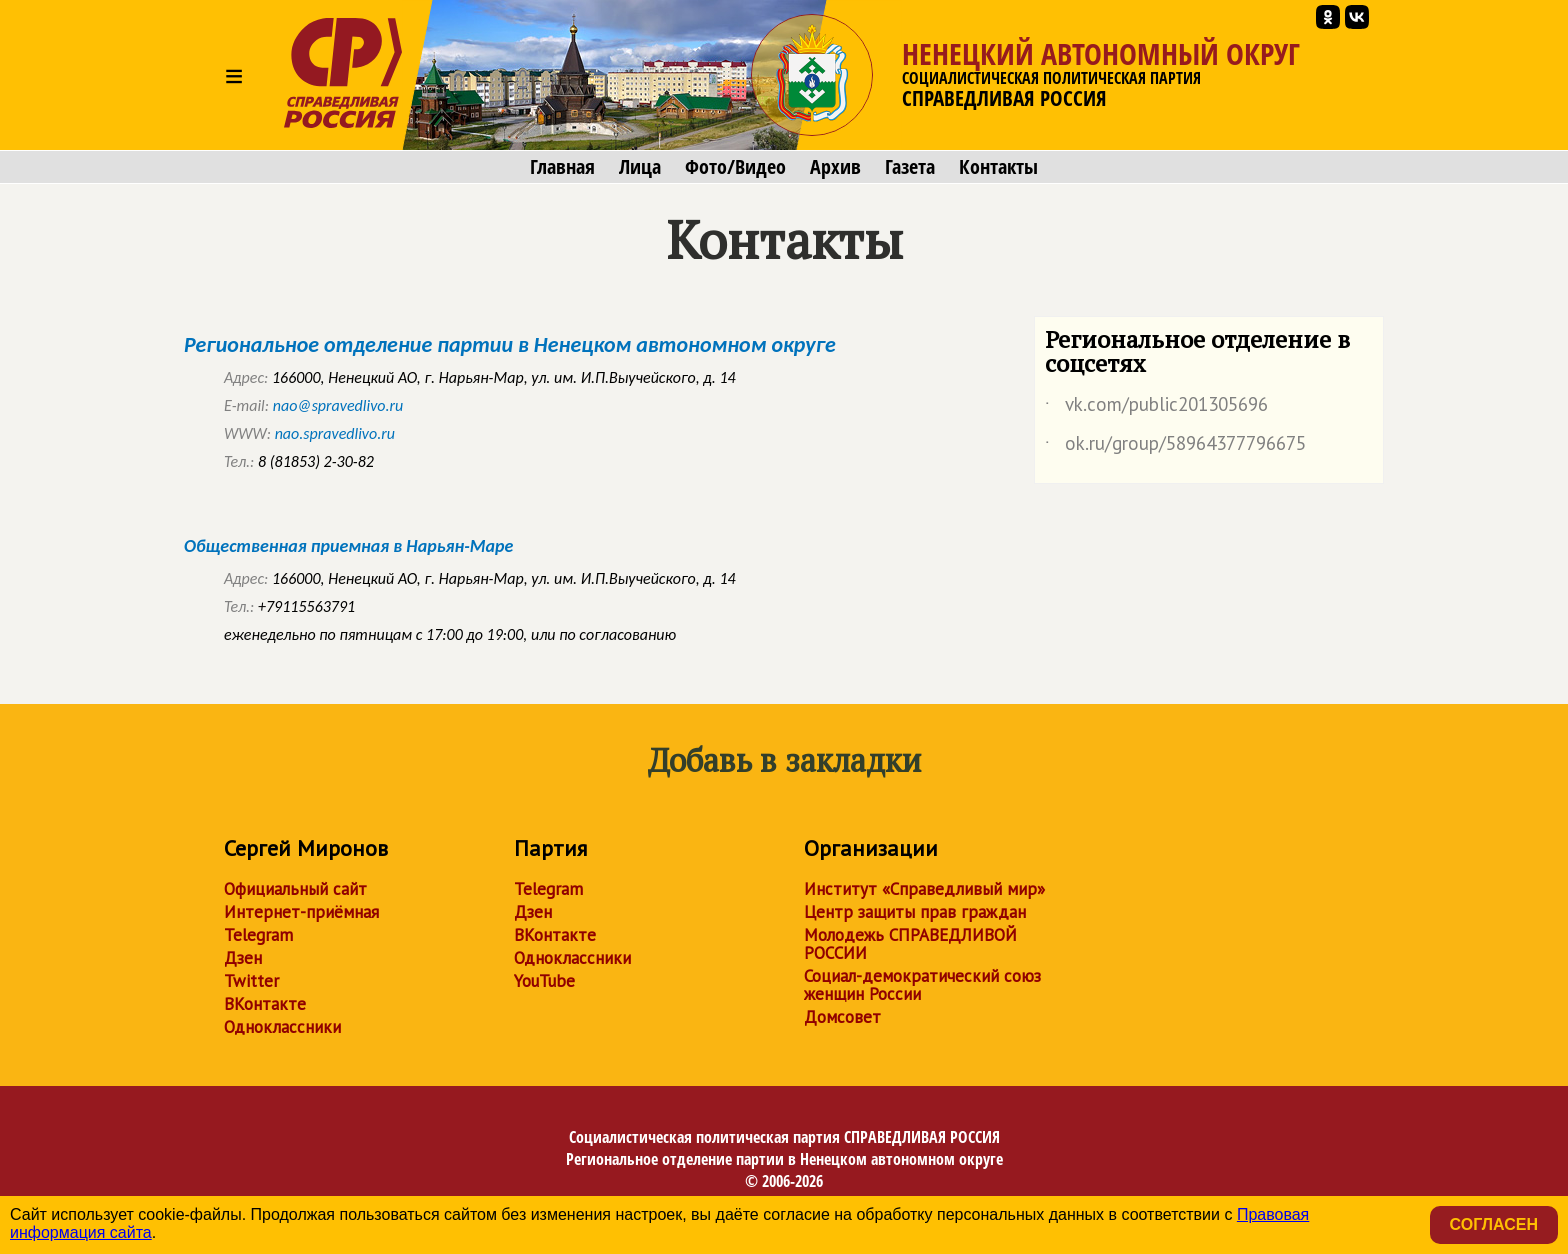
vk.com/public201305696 (1156, 408)
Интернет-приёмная (301, 912)
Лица (640, 167)
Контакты (998, 167)
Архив (835, 167)
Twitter (251, 981)
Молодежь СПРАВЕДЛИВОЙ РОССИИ (910, 944)
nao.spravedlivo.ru (335, 433)
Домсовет (842, 1017)
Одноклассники (282, 1027)
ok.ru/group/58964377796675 (1175, 447)
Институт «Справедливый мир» (924, 889)
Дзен (243, 958)
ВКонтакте (265, 1004)
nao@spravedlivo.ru (338, 405)
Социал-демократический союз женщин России (922, 985)
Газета (910, 167)
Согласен (1494, 1224)
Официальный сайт (295, 889)
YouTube (544, 981)
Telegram (258, 935)
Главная (562, 167)
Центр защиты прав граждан (915, 912)
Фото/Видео (735, 167)
